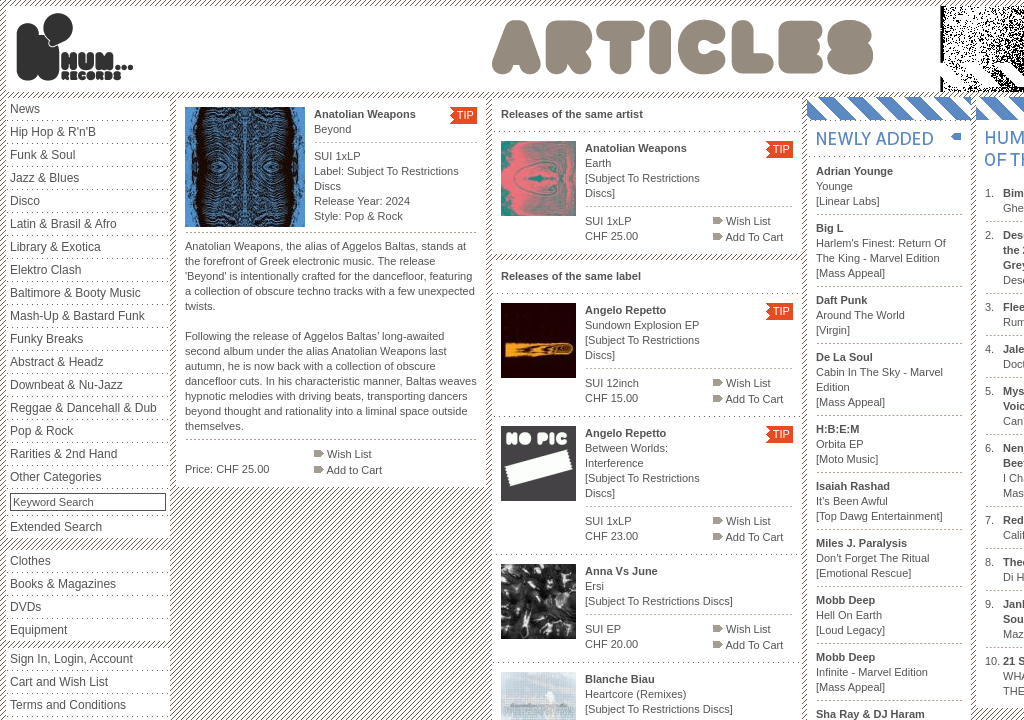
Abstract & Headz (56, 362)
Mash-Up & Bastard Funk (77, 316)
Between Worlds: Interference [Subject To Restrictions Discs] (642, 463)
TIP (465, 115)
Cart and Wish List (59, 682)
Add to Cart (348, 470)
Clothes (30, 561)
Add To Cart (748, 237)
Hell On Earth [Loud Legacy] (850, 615)
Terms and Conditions (68, 705)
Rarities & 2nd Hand (63, 454)
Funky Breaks (46, 339)
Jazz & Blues (44, 178)
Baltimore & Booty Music (75, 293)
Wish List (343, 454)
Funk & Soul (42, 155)
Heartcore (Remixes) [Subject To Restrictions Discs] (659, 694)
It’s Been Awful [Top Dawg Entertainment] (879, 501)
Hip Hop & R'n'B (53, 132)
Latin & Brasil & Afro (63, 224)
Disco (25, 201)
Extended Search (56, 527)
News (25, 109)
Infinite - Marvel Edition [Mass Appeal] (872, 672)
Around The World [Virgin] (860, 315)
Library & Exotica (55, 247)
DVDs (25, 607)
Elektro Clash (45, 270)
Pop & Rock (41, 431)
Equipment (38, 630)
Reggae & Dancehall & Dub (83, 408)
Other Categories (55, 477)
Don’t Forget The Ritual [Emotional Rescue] (873, 558)
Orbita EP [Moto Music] (847, 444)
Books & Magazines (63, 584)
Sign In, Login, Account (71, 659)
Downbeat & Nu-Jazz (66, 385)
